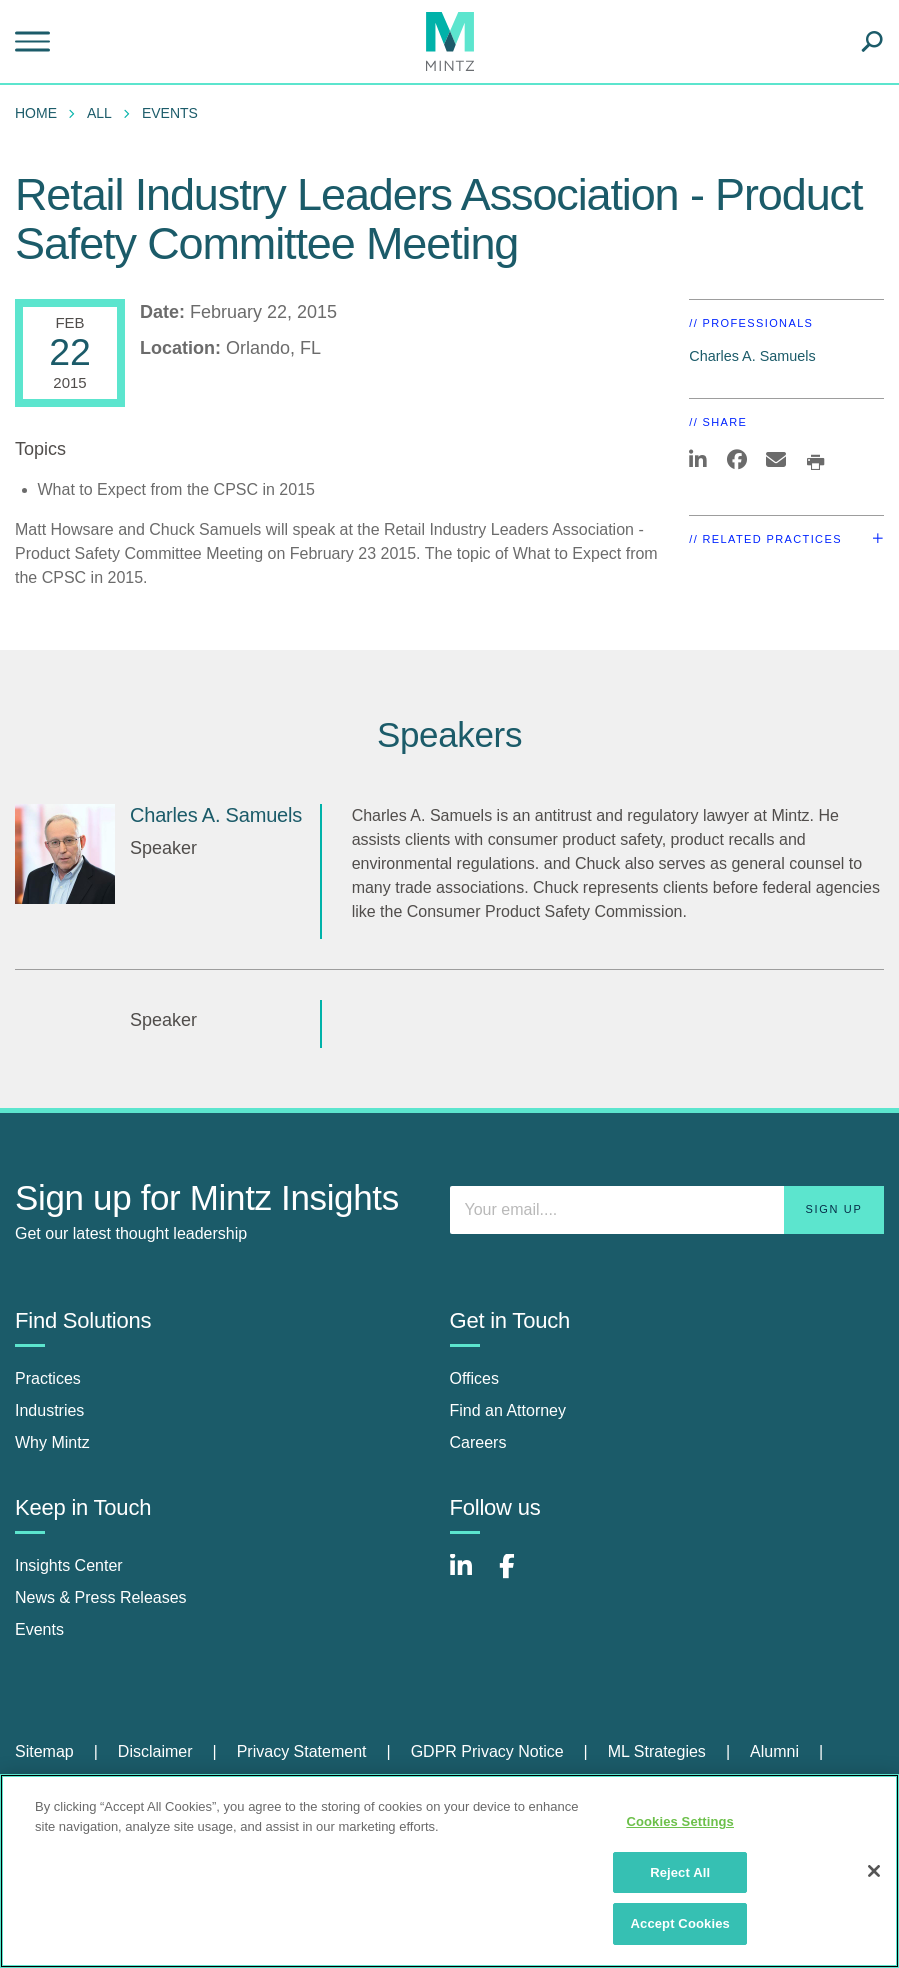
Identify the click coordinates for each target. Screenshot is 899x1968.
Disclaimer (155, 1751)
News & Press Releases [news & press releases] (101, 1597)
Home (36, 113)
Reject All (680, 1872)
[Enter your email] (667, 1210)
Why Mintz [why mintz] (52, 1442)
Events (170, 113)
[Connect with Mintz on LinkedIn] (470, 1576)
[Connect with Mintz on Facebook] (519, 1576)
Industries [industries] (49, 1410)
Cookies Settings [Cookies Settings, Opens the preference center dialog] (680, 1821)
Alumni (774, 1751)
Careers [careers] (478, 1442)
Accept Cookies (680, 1923)
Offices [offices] (475, 1378)
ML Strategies (657, 1751)
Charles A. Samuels (752, 356)
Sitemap (44, 1751)
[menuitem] (41, 113)
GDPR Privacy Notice (487, 1751)
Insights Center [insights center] (69, 1565)
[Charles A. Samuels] (65, 854)
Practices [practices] (48, 1378)
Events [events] (39, 1629)
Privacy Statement (302, 1751)
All (99, 113)
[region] (449, 1871)
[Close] (874, 1871)
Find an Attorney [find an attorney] (508, 1410)
